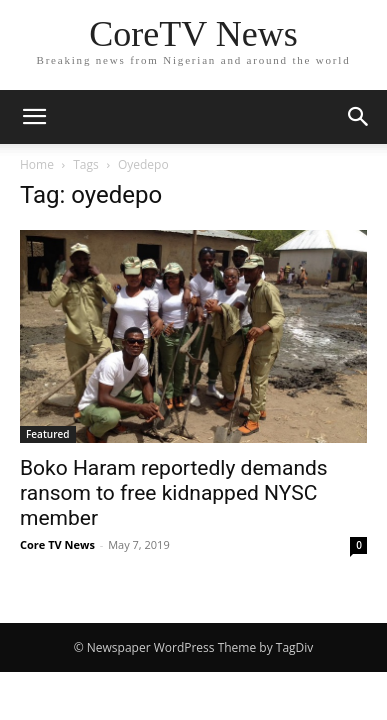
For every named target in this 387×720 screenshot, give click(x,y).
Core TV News (57, 544)
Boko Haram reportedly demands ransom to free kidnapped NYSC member (174, 493)
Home (37, 164)
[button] (34, 117)
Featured (48, 434)
